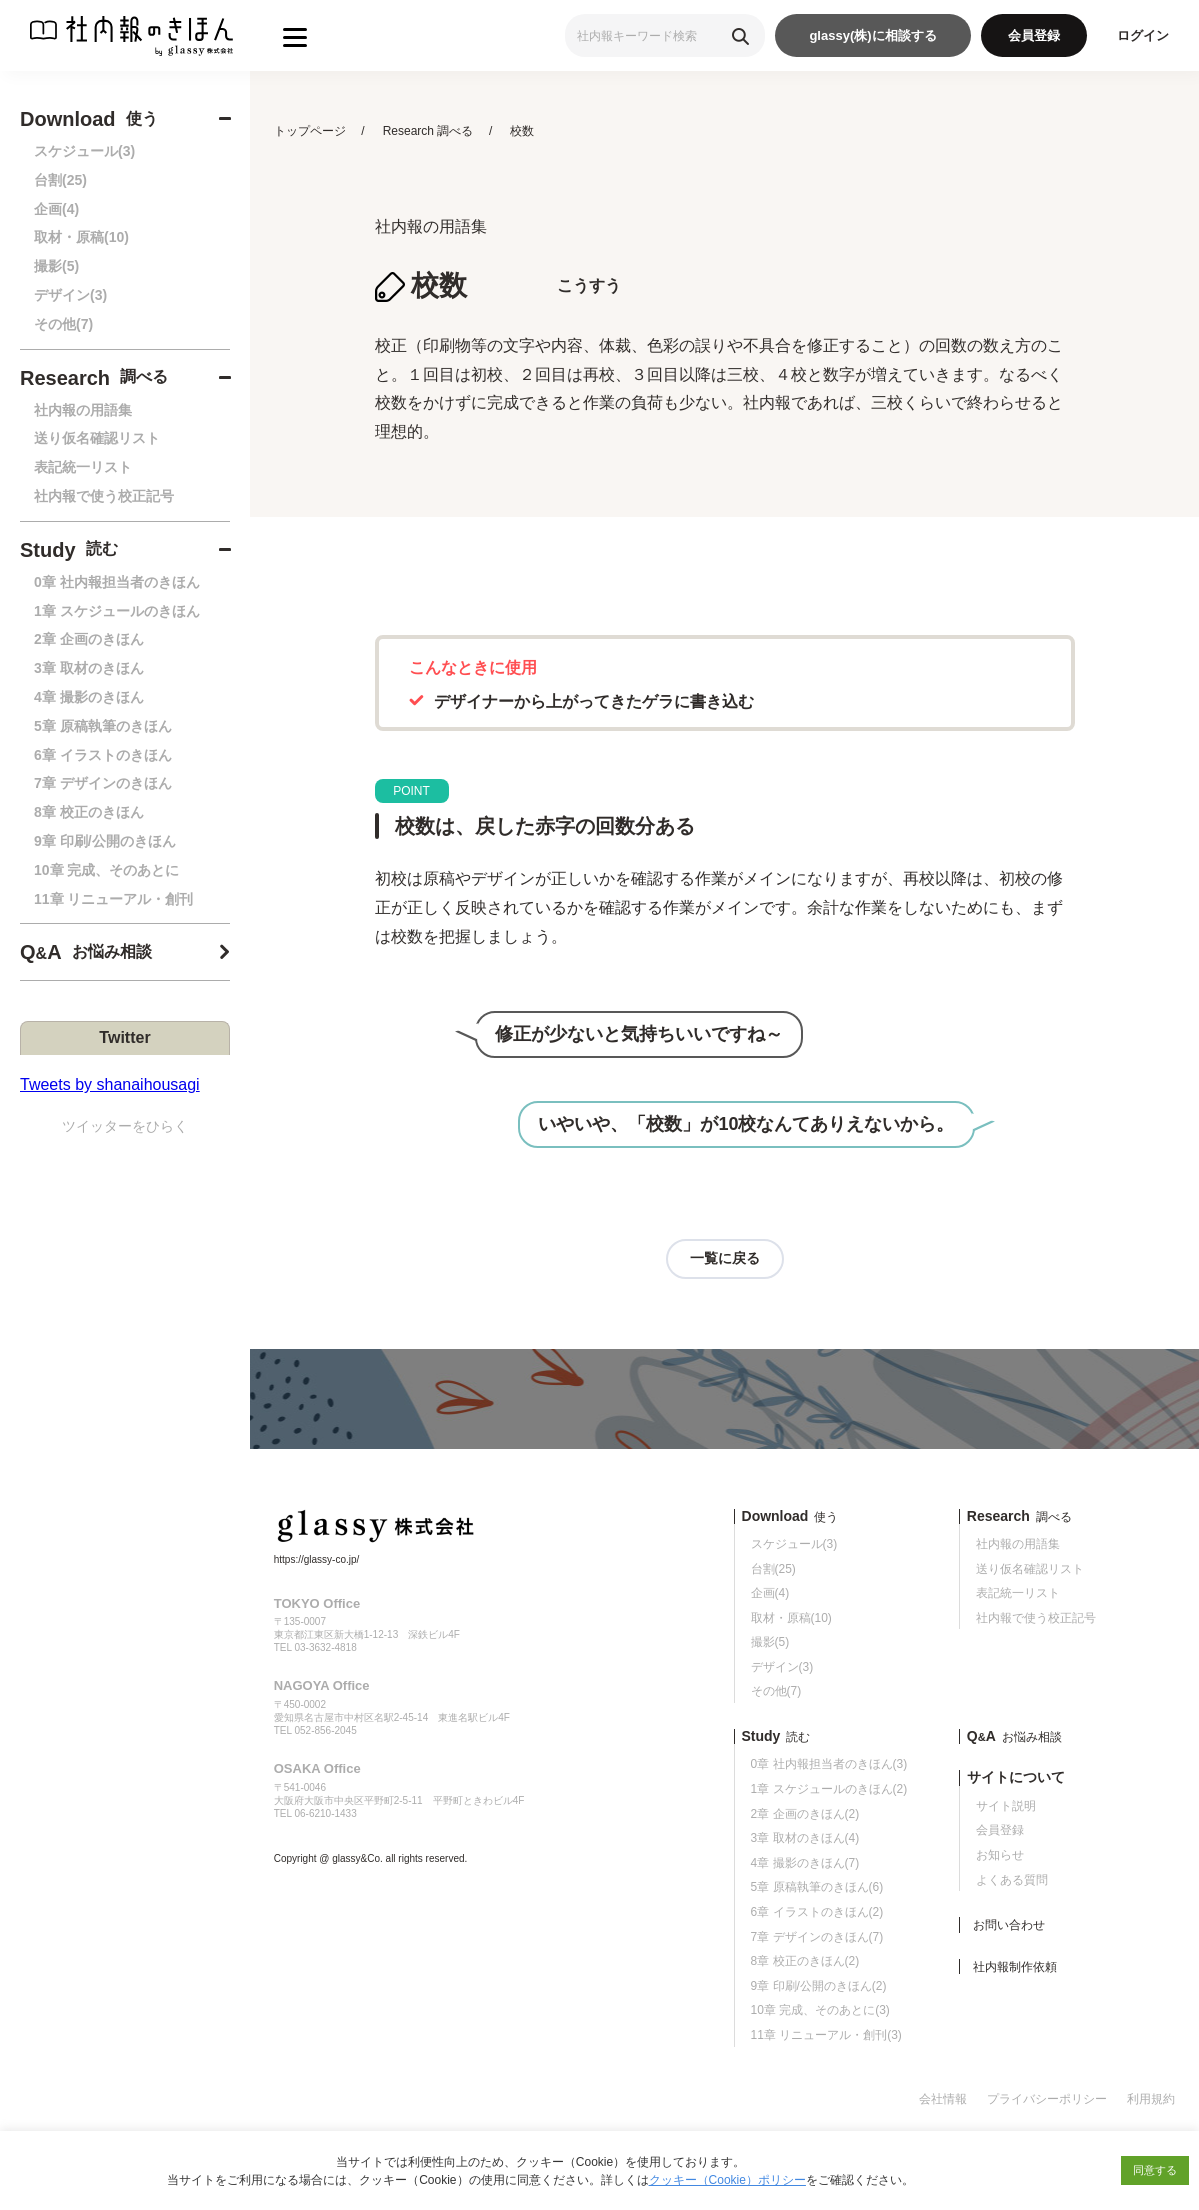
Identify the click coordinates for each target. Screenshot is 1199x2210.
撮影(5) (56, 266)
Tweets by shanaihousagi (110, 1084)
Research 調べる (428, 131)
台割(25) (60, 180)
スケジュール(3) (84, 151)
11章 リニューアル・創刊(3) (826, 2035)
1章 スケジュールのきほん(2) (829, 1789)
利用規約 (1151, 2099)
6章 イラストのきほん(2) (817, 1912)
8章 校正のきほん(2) (805, 1961)
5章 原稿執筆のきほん (103, 726)
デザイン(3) (70, 295)
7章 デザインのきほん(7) (817, 1937)
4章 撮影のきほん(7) (805, 1863)
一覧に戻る (725, 1258)
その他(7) (63, 324)
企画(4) (56, 209)
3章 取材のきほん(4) (805, 1838)
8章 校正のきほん (89, 812)
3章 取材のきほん (89, 668)
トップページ (310, 131)
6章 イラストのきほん (103, 755)
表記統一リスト (83, 467)
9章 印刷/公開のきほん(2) (819, 1986)
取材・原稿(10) (81, 237)
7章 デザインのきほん (103, 783)
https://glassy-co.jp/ (317, 1559)
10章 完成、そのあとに (106, 870)
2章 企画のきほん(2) (805, 1814)
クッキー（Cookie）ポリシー (727, 2180)
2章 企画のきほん (89, 639)
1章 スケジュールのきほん (117, 611)
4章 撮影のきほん (89, 697)
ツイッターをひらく (125, 1126)
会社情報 (943, 2099)
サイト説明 (1006, 1806)
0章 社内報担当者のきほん (117, 582)
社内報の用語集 (83, 410)
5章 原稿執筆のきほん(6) (817, 1887)
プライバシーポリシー (1047, 2099)
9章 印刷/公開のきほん (105, 841)
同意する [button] (1155, 2170)
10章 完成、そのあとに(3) (820, 2010)
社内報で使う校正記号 (104, 496)
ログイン (1143, 35)
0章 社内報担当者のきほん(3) (829, 1764)
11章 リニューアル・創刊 (113, 899)
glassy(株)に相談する (872, 35)
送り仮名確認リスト (97, 438)
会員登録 (1034, 35)
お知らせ (1000, 1855)
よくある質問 (1012, 1880)
